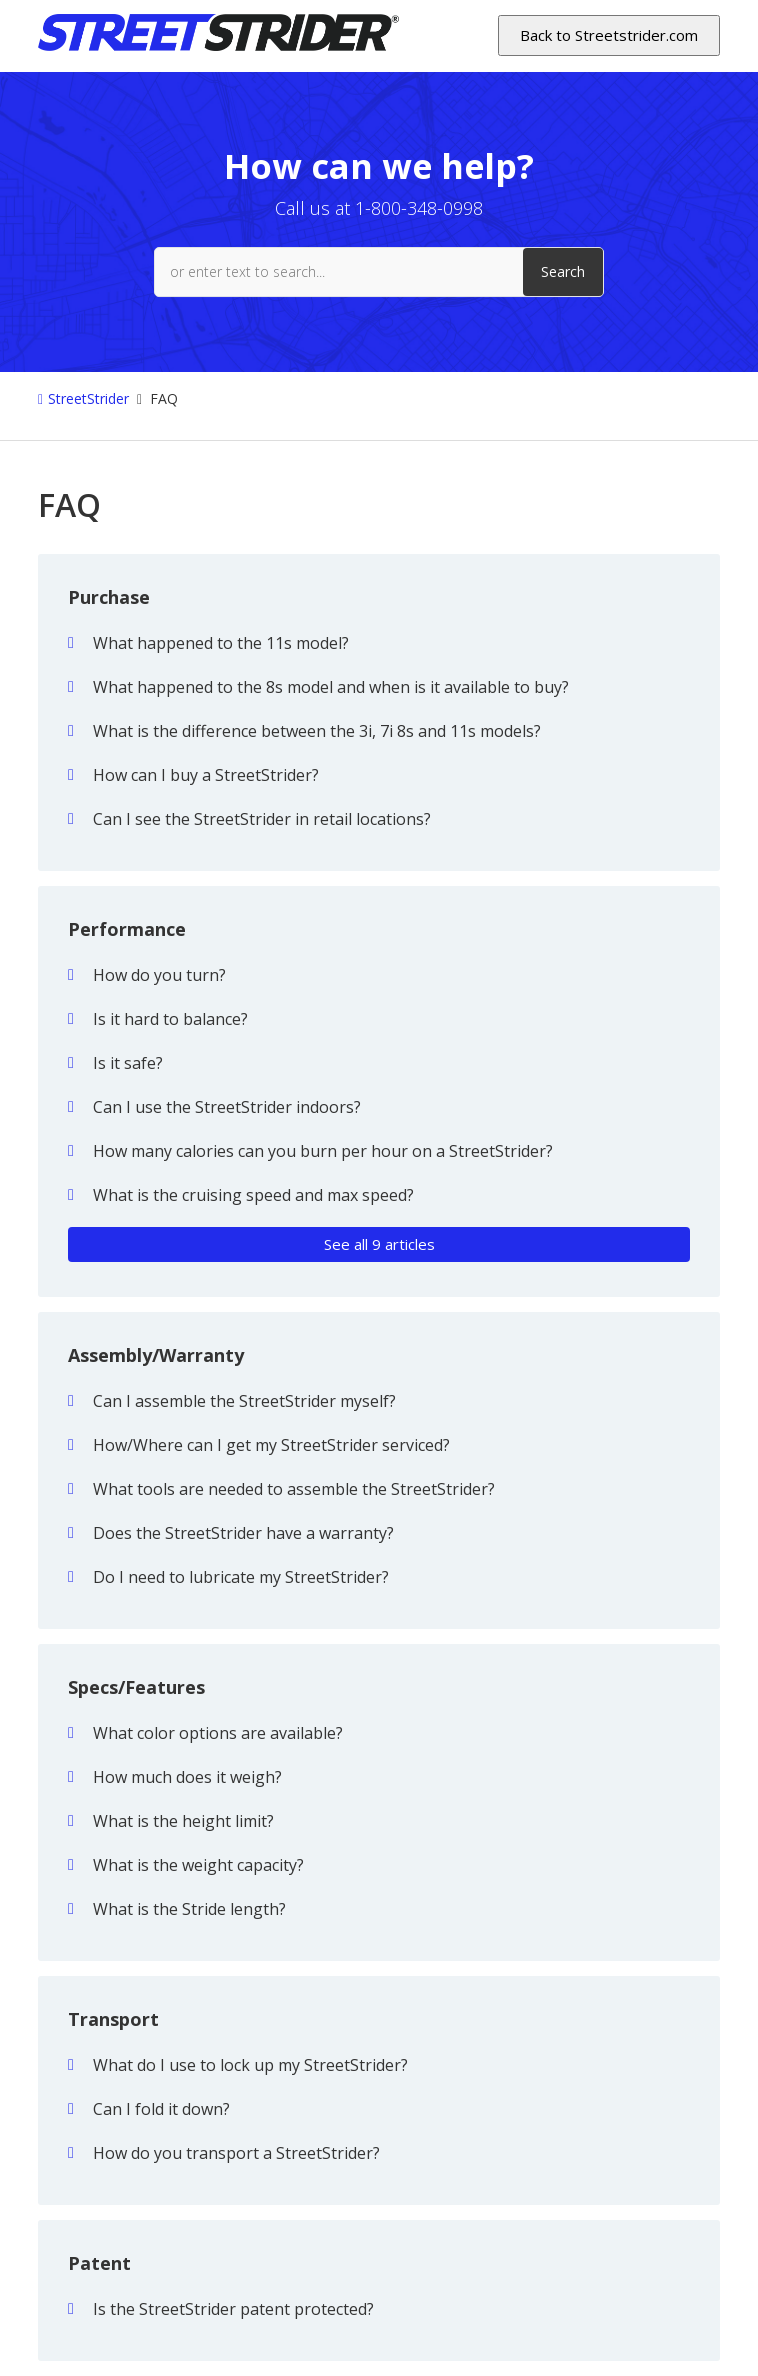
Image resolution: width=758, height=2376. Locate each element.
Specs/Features (136, 1687)
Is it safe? (128, 1063)
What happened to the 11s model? (221, 643)
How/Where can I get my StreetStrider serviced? (271, 1445)
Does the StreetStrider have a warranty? (243, 1533)
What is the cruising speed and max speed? (253, 1195)
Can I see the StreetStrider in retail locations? (262, 819)
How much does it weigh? (187, 1777)
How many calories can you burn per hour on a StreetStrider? (323, 1151)
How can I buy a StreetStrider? (206, 775)
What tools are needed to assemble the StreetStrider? (294, 1489)
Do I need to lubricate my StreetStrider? (241, 1577)
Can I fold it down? (161, 2109)
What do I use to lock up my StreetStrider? (250, 2065)
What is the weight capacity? (198, 1865)
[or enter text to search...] (379, 272)
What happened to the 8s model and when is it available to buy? (331, 687)
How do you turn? (159, 975)
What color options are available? (218, 1733)
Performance (127, 929)
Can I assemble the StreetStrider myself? (244, 1401)
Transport (113, 2019)
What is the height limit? (183, 1821)
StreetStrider (88, 398)
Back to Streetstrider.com (609, 35)
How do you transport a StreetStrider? (236, 2153)
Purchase (109, 597)
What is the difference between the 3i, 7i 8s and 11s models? (317, 731)
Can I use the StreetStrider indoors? (227, 1107)
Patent (99, 2263)
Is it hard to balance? (170, 1019)
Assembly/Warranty (156, 1355)
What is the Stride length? (189, 1909)
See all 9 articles (379, 1244)
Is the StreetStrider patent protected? (233, 2309)
